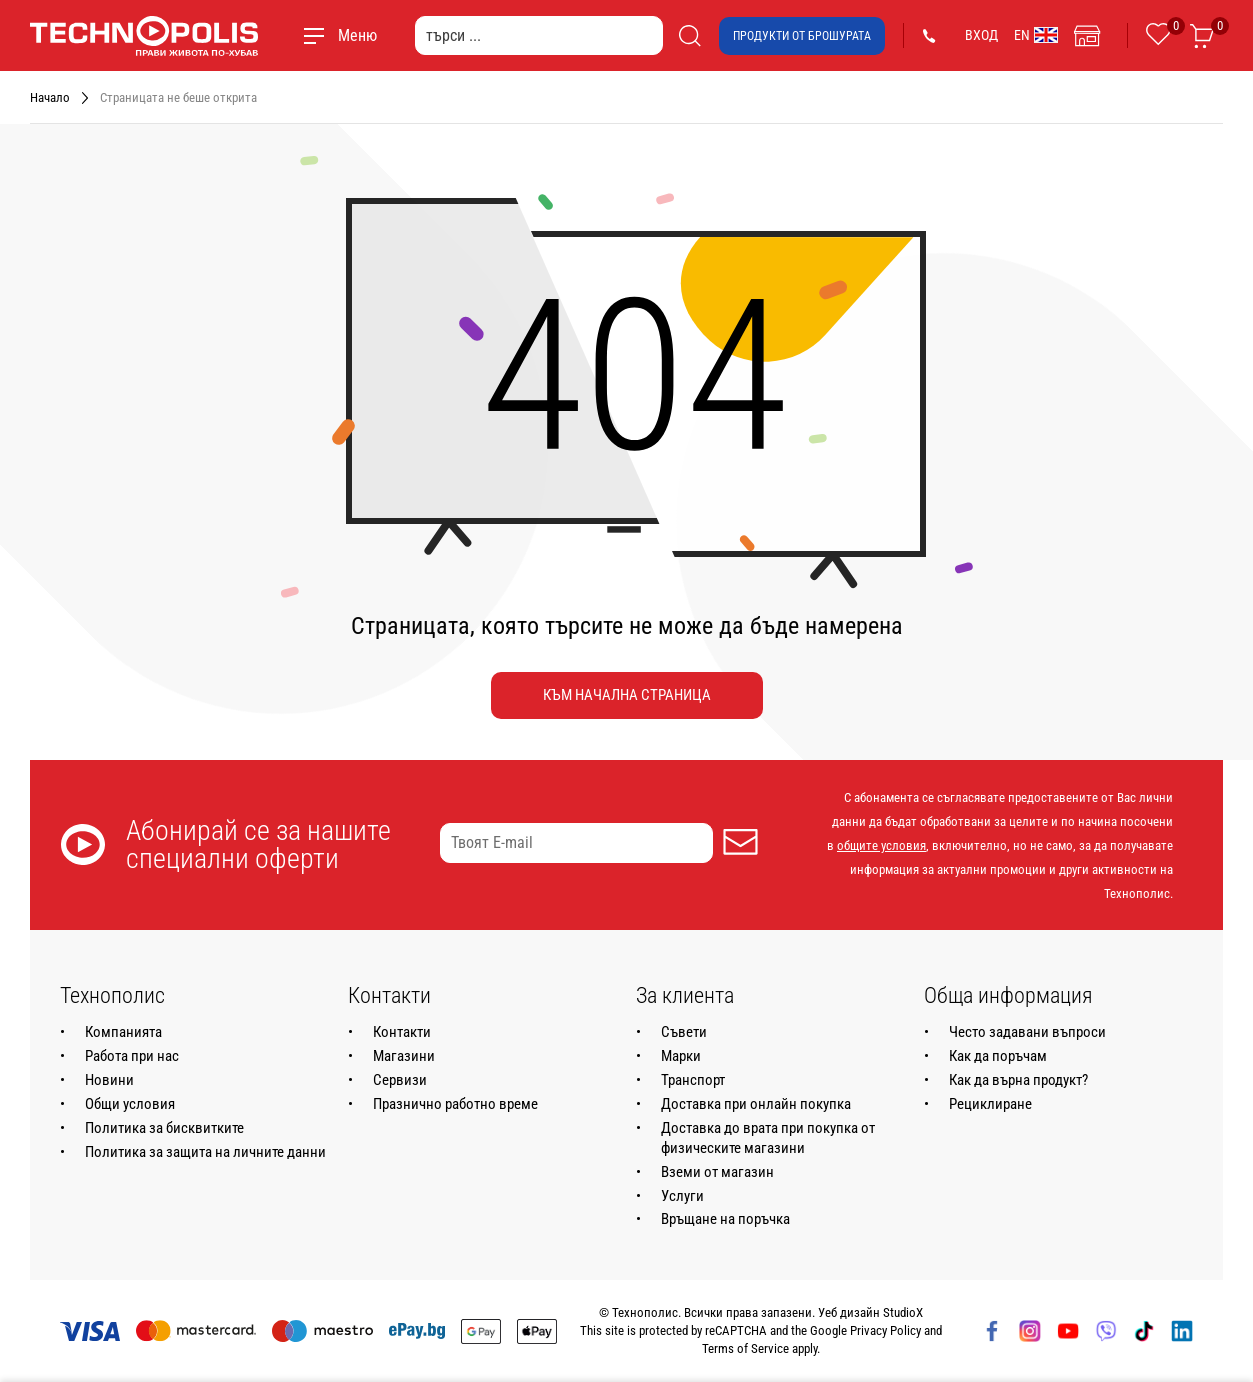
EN (1036, 35)
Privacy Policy (885, 1330)
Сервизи (400, 1080)
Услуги (682, 1196)
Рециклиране (990, 1104)
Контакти (402, 1032)
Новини (109, 1080)
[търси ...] (539, 35)
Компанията (123, 1032)
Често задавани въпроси (1027, 1032)
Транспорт (693, 1080)
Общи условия (130, 1104)
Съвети (684, 1032)
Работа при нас (132, 1056)
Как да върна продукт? (1018, 1080)
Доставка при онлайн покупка (756, 1104)
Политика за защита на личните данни (205, 1152)
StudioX (903, 1312)
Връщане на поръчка (725, 1219)
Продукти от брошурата (802, 36)
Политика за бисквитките (164, 1128)
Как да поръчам (998, 1056)
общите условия (881, 845)
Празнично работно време (455, 1104)
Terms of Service (745, 1348)
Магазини (404, 1056)
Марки (681, 1056)
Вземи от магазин (717, 1172)
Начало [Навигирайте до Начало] (50, 97)
